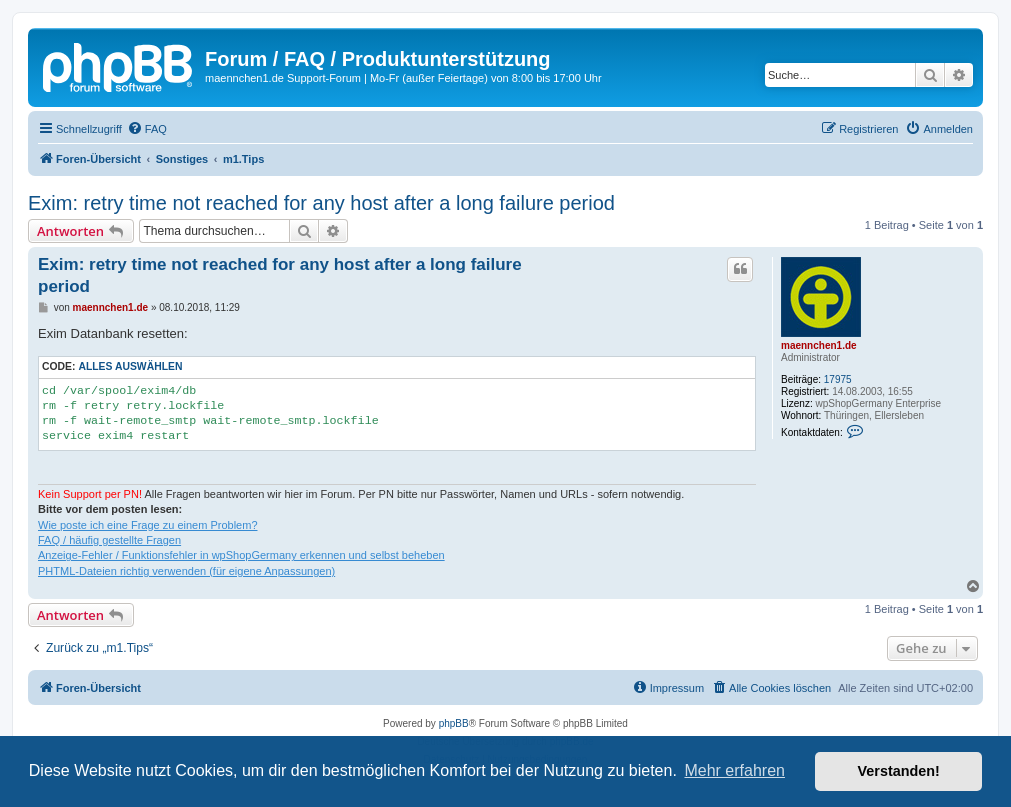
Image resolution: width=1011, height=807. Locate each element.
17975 (838, 379)
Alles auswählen (130, 366)
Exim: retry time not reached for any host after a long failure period (321, 203)
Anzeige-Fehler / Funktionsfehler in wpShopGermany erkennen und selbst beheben (241, 555)
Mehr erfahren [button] (734, 770)
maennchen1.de (819, 345)
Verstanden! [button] (899, 771)
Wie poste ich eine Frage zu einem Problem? (148, 525)
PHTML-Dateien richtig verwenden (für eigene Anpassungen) (186, 571)
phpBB (454, 723)
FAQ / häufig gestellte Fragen (109, 540)
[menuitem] (147, 129)
